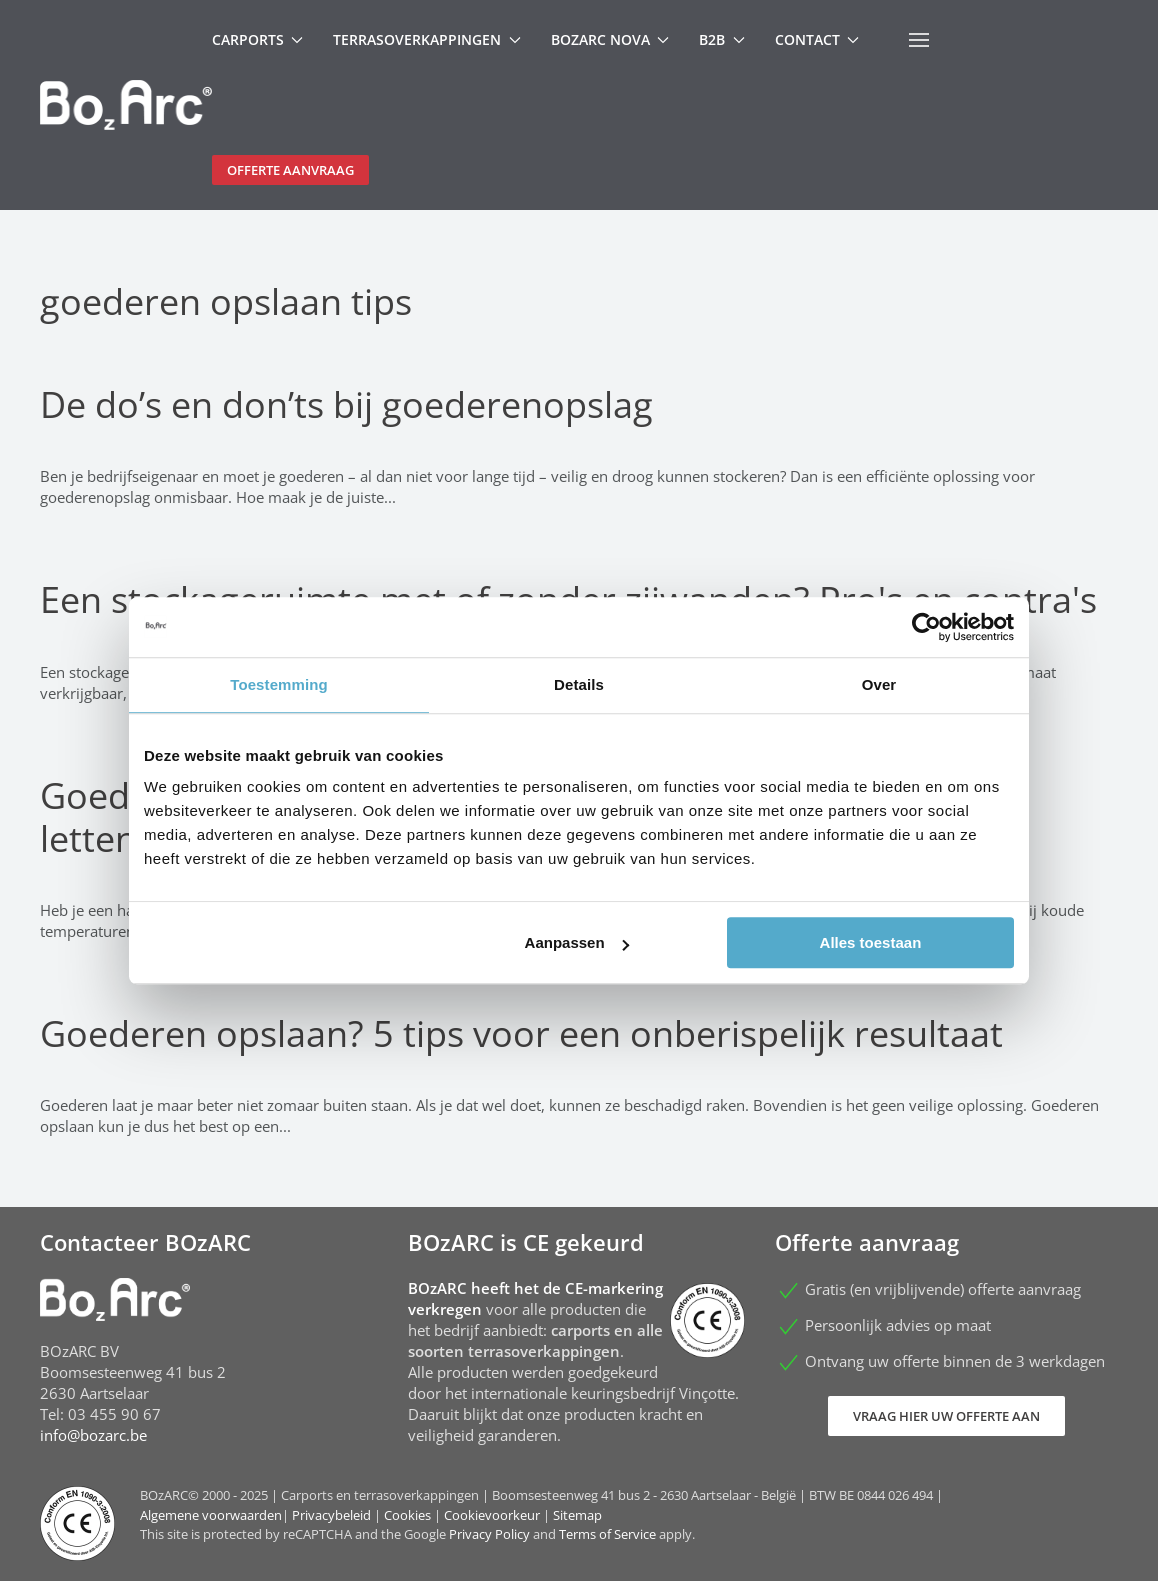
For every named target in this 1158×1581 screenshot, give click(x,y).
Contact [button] (817, 39)
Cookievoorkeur (492, 1515)
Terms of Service (607, 1534)
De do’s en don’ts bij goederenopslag (346, 404)
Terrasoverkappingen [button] (427, 39)
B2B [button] (722, 39)
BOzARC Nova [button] (610, 39)
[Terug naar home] (126, 105)
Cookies (407, 1515)
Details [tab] (579, 684)
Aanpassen (577, 942)
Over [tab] (879, 684)
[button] (919, 40)
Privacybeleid (331, 1515)
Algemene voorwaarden (211, 1515)
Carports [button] (258, 39)
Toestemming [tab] (279, 684)
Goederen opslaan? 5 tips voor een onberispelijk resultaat (521, 1033)
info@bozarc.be (93, 1435)
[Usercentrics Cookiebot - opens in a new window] (926, 627)
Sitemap (577, 1515)
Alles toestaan (871, 942)
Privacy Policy (489, 1534)
